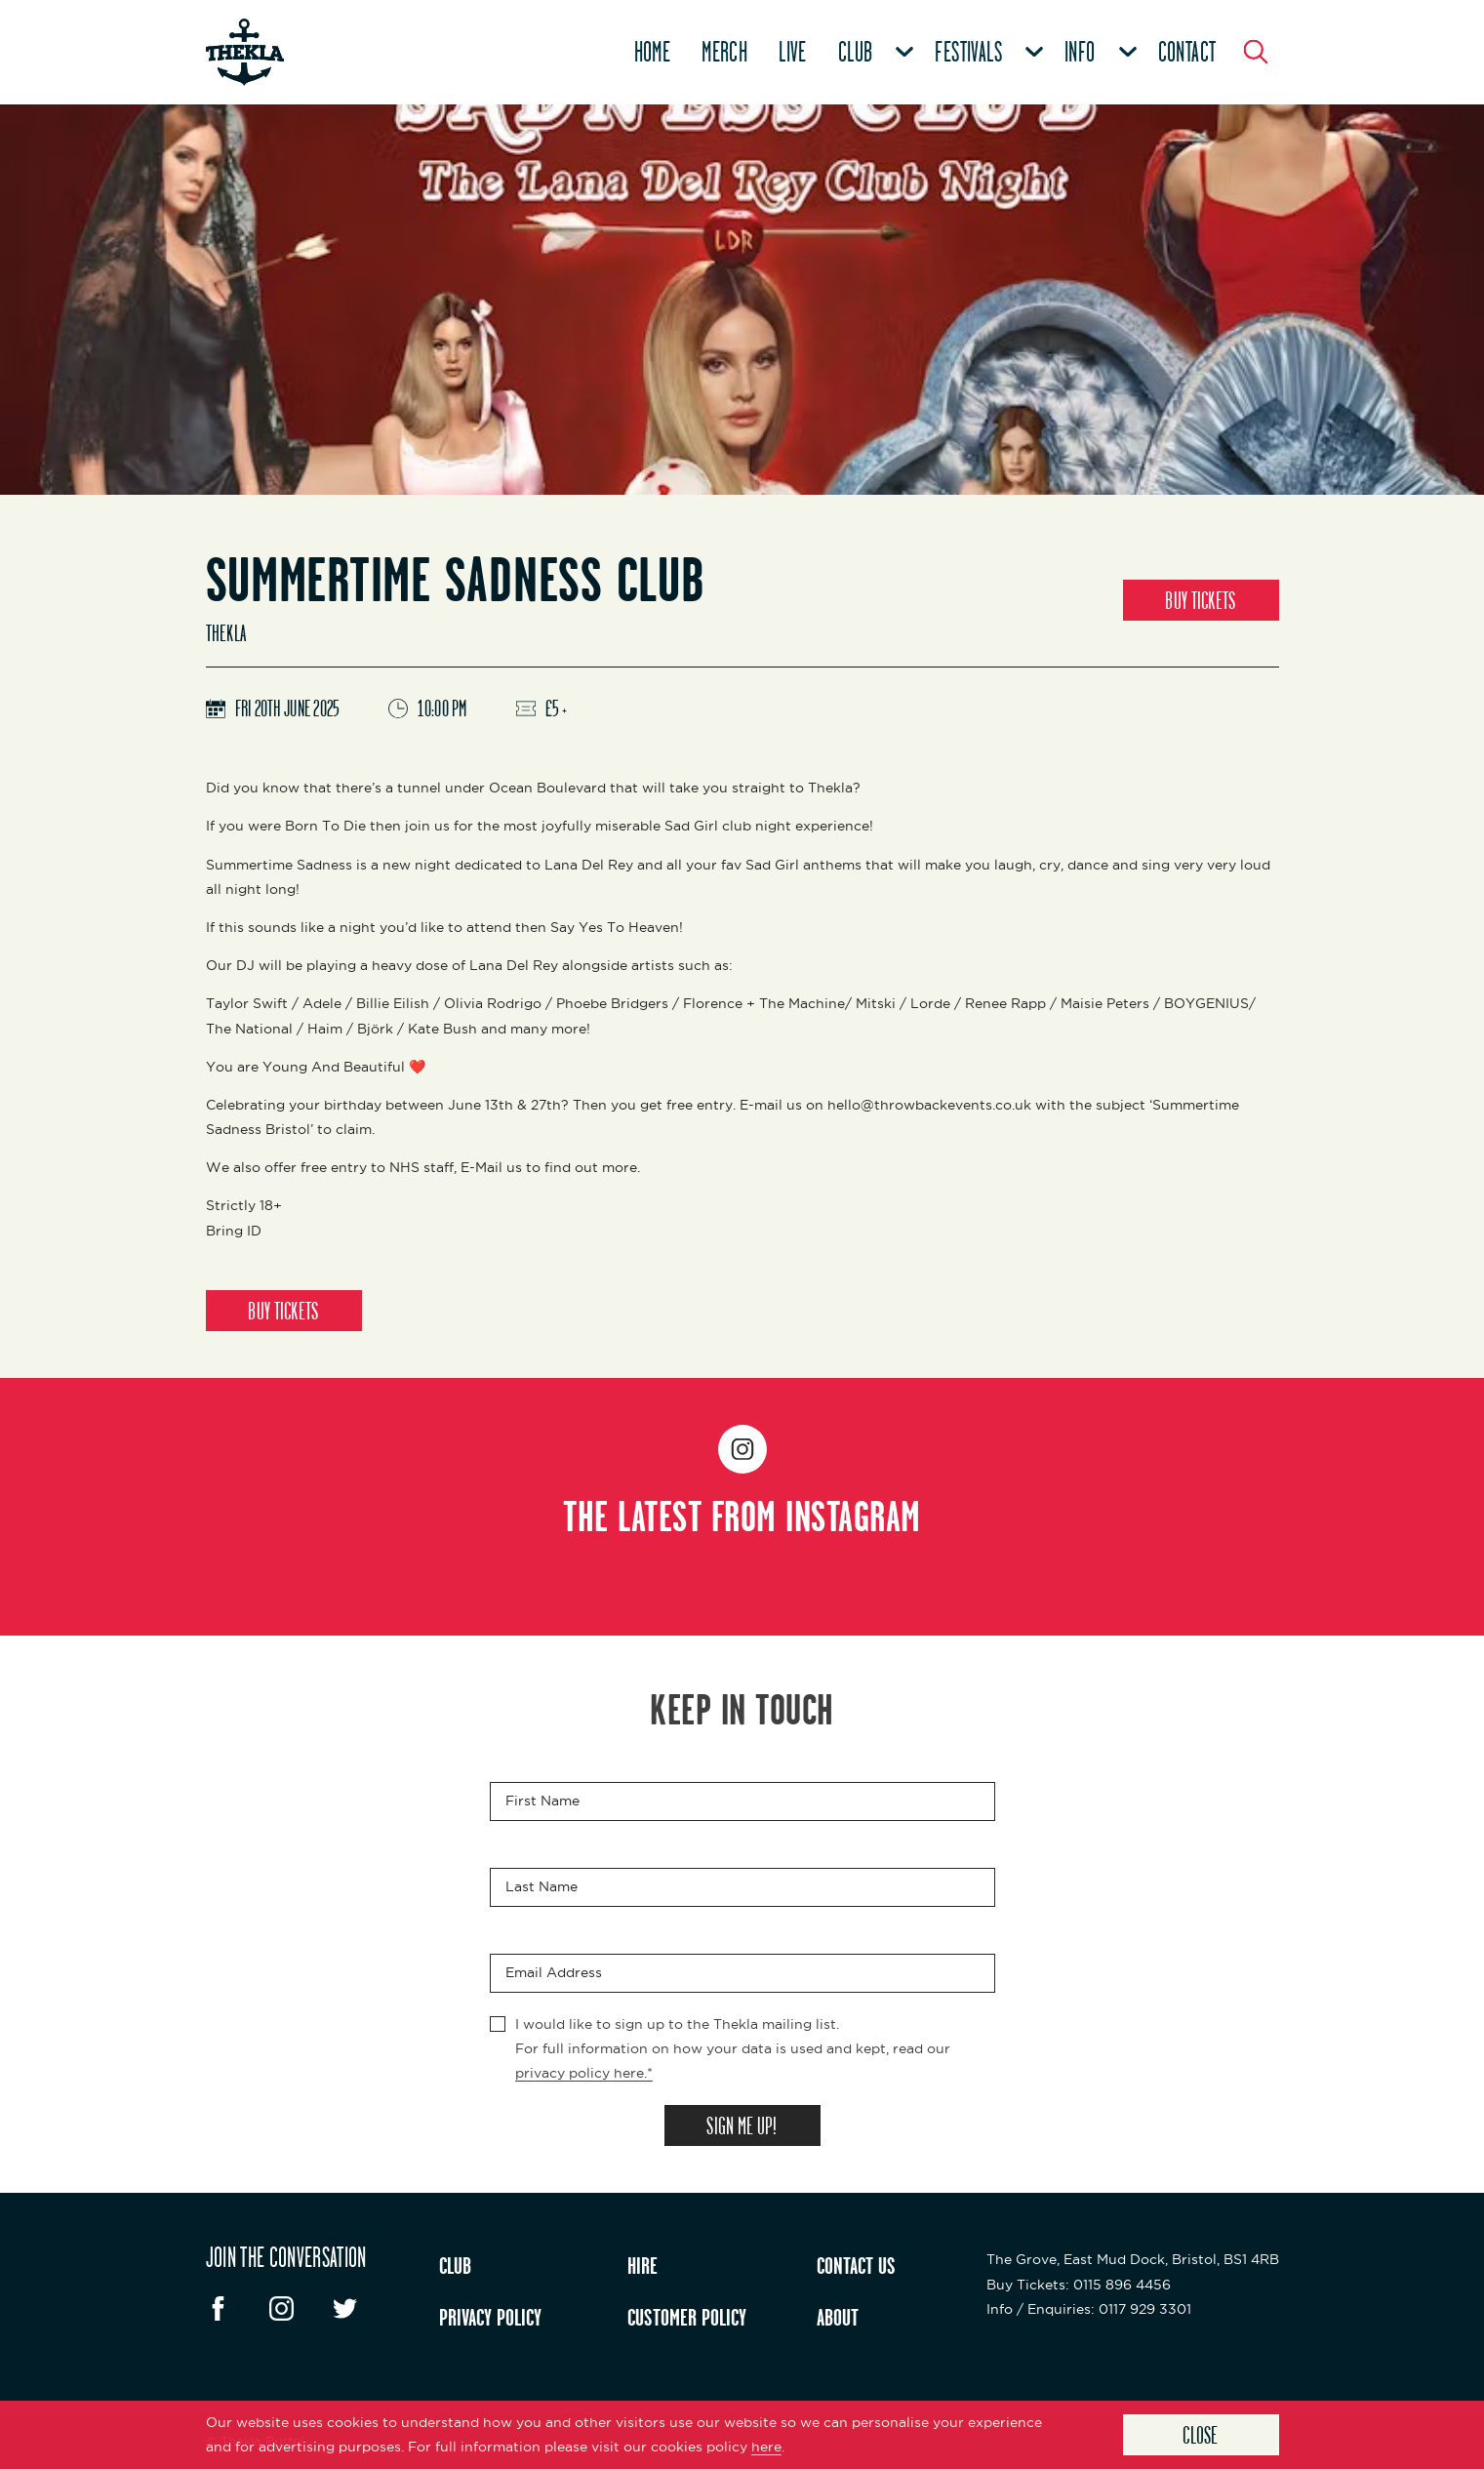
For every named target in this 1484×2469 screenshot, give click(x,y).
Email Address (553, 1972)
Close (1201, 2435)
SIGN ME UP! (741, 2125)
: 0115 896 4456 (1078, 2284)
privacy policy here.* (584, 2073)
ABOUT (838, 2316)
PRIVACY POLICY (490, 2316)
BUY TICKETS (1200, 600)
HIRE (642, 2265)
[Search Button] (1255, 51)
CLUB (455, 2265)
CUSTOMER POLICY (686, 2316)
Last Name (541, 1886)
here (766, 2446)
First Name (542, 1800)
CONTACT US (856, 2265)
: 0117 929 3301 (1088, 2309)
